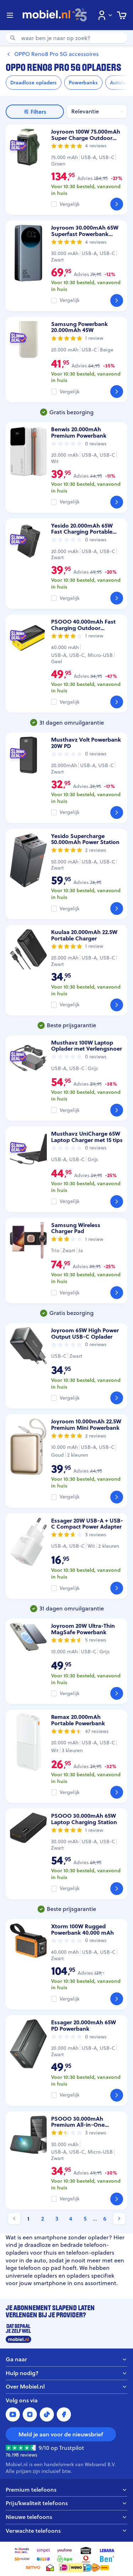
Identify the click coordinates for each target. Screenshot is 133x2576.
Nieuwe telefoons (66, 2517)
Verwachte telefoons (66, 2531)
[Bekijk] (116, 204)
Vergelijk (69, 204)
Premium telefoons (66, 2489)
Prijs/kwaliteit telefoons (66, 2503)
